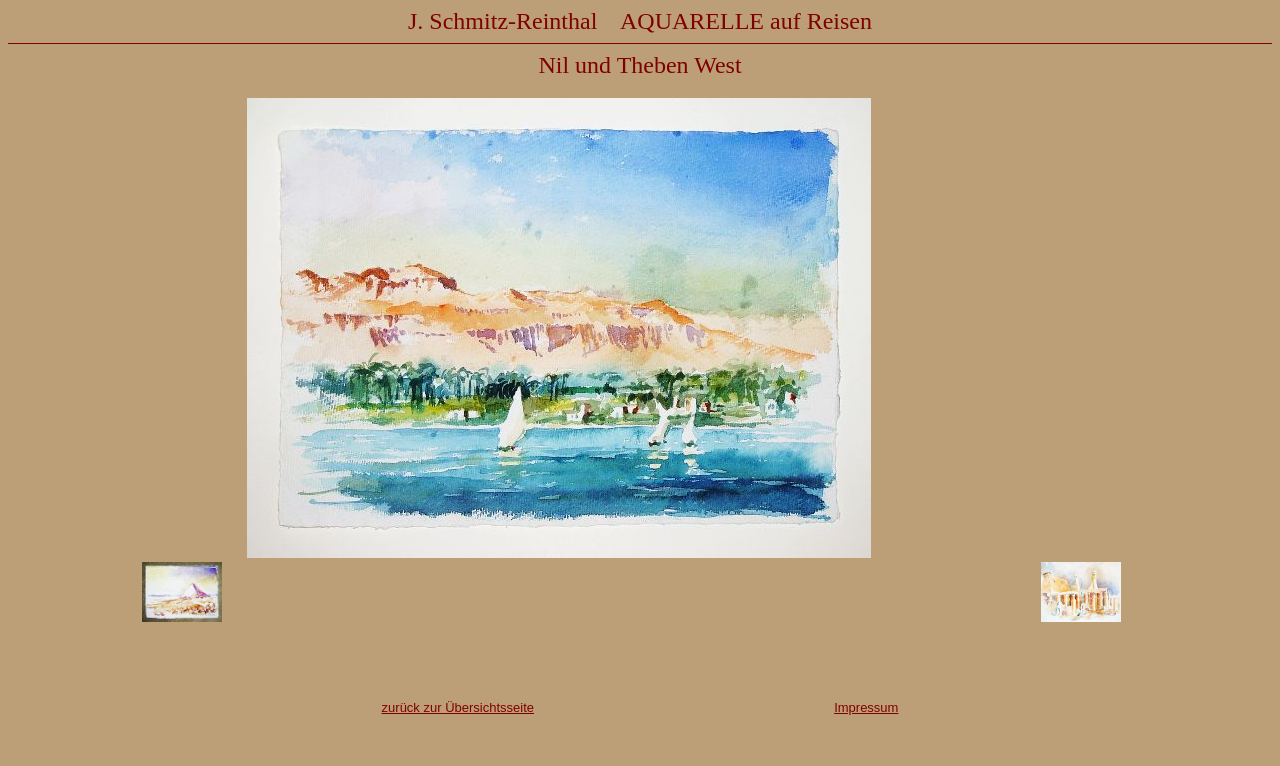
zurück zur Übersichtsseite (458, 707)
